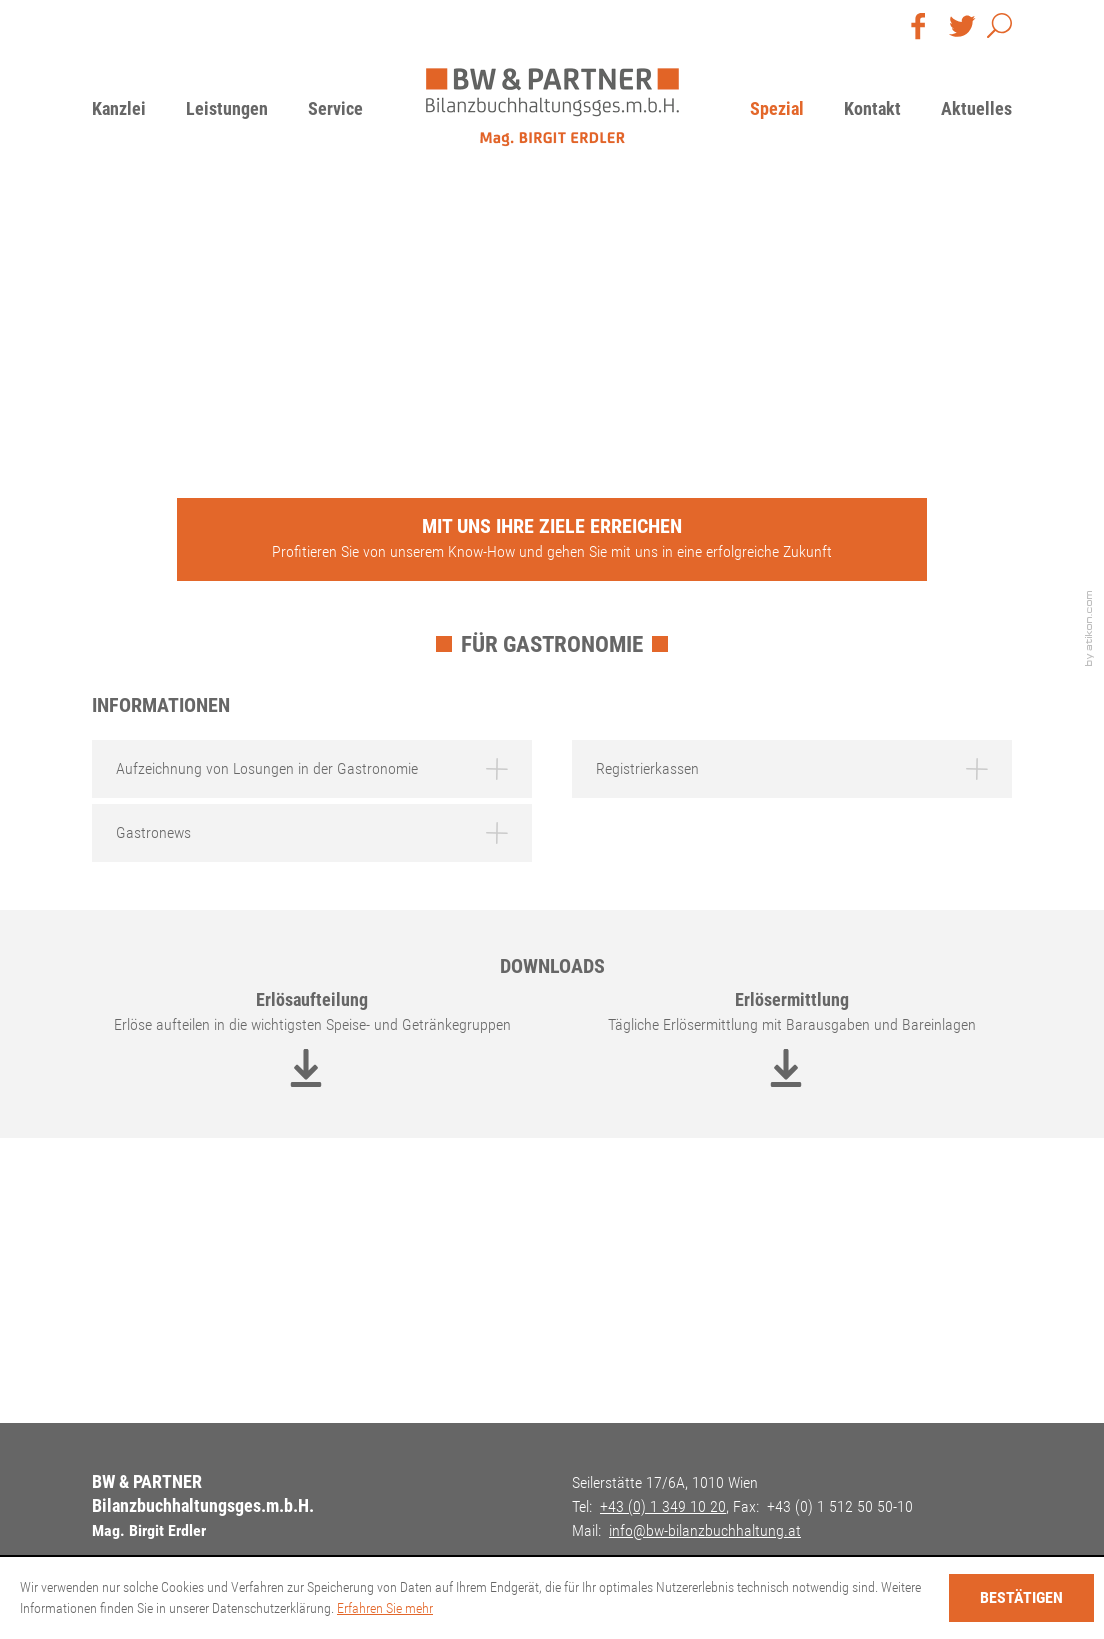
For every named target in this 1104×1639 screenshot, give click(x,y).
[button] (999, 30)
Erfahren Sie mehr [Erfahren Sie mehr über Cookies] (385, 1608)
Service (335, 108)
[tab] (312, 769)
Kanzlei (119, 108)
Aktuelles (976, 108)
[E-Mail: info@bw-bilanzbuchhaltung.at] (705, 1530)
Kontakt (872, 108)
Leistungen (227, 108)
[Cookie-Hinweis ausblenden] (1021, 1598)
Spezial (777, 108)
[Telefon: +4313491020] (663, 1506)
